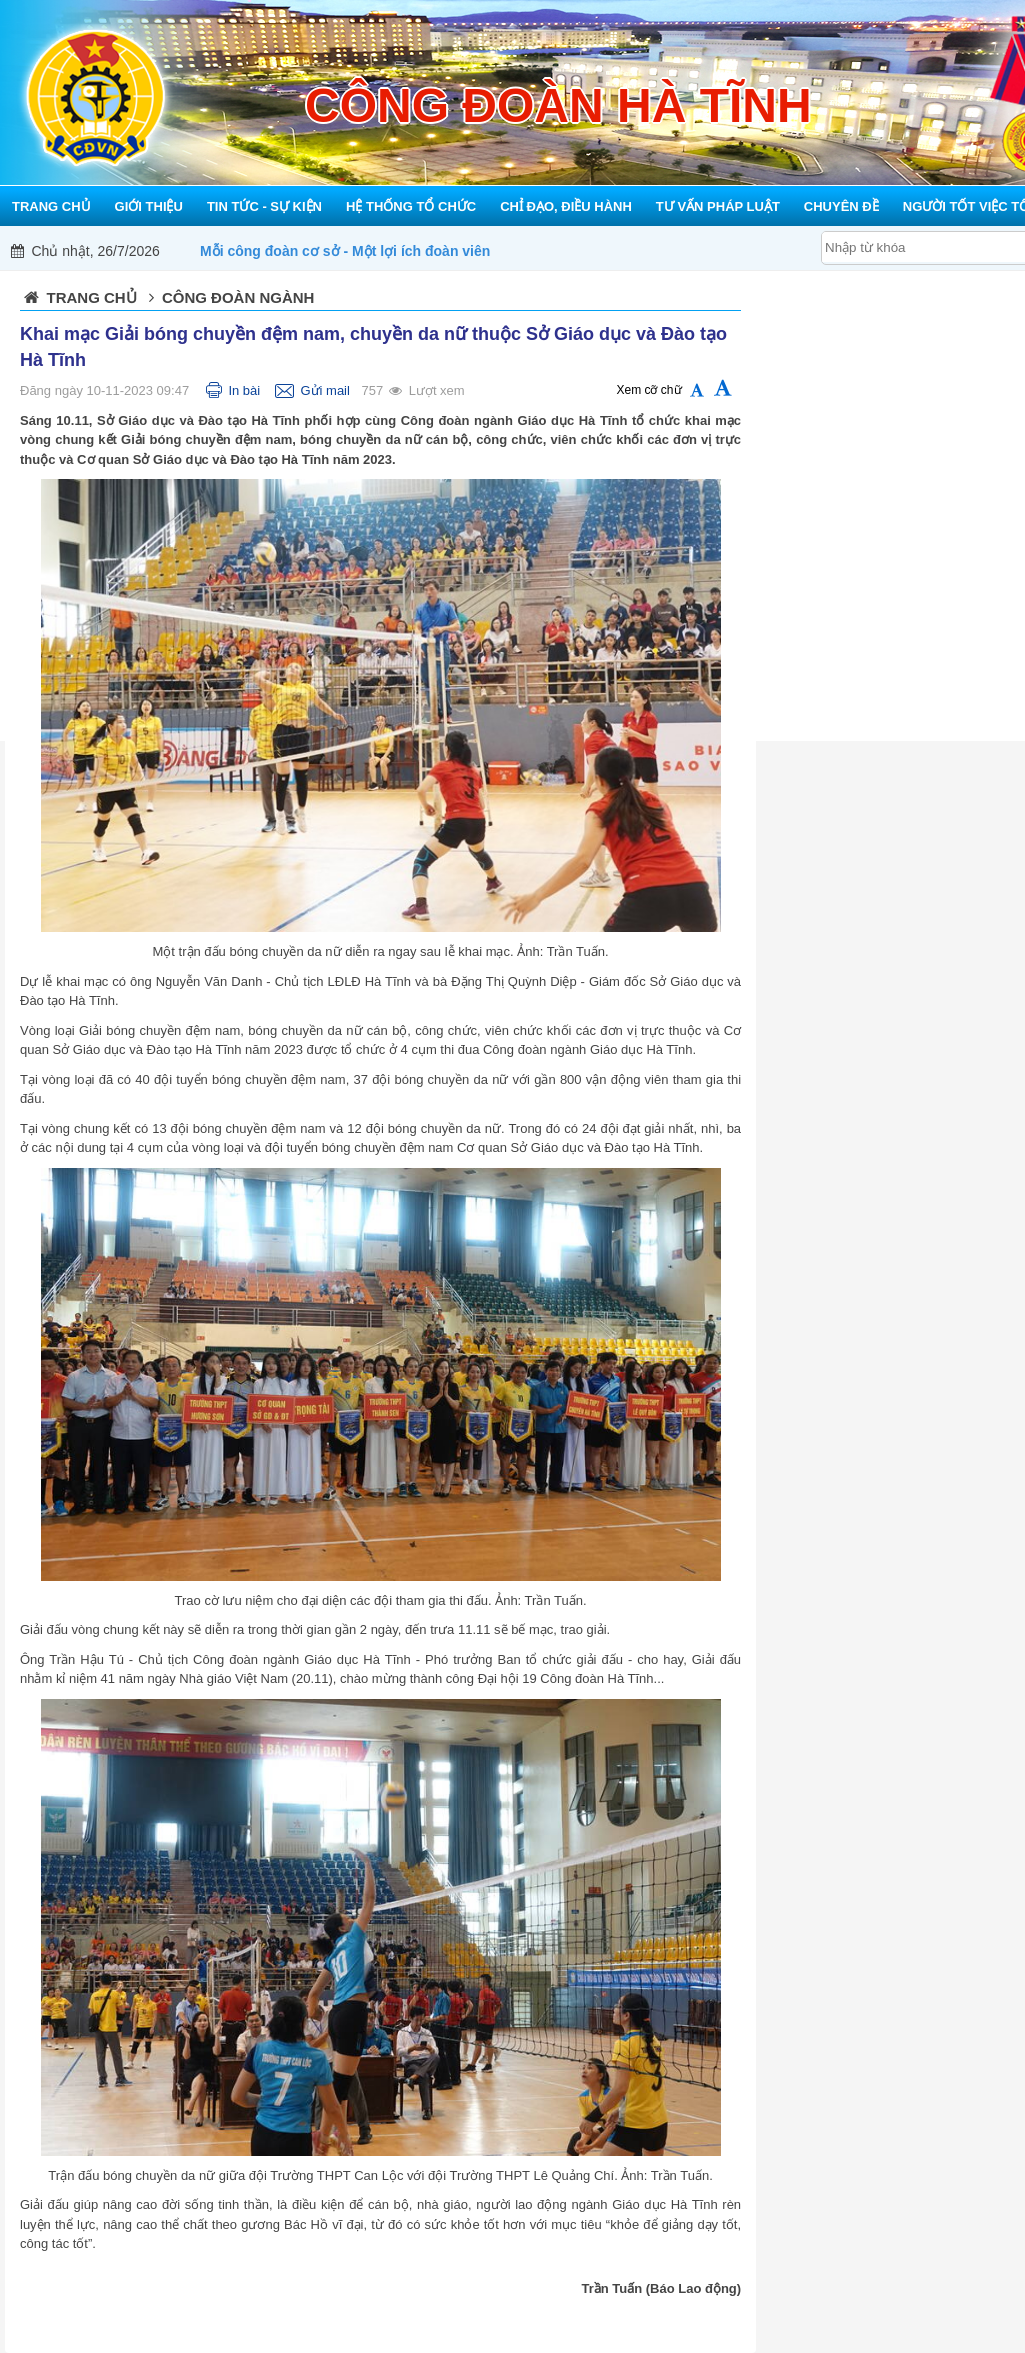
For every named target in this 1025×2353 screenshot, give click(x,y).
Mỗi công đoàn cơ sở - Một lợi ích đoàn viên (345, 251)
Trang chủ (92, 297)
